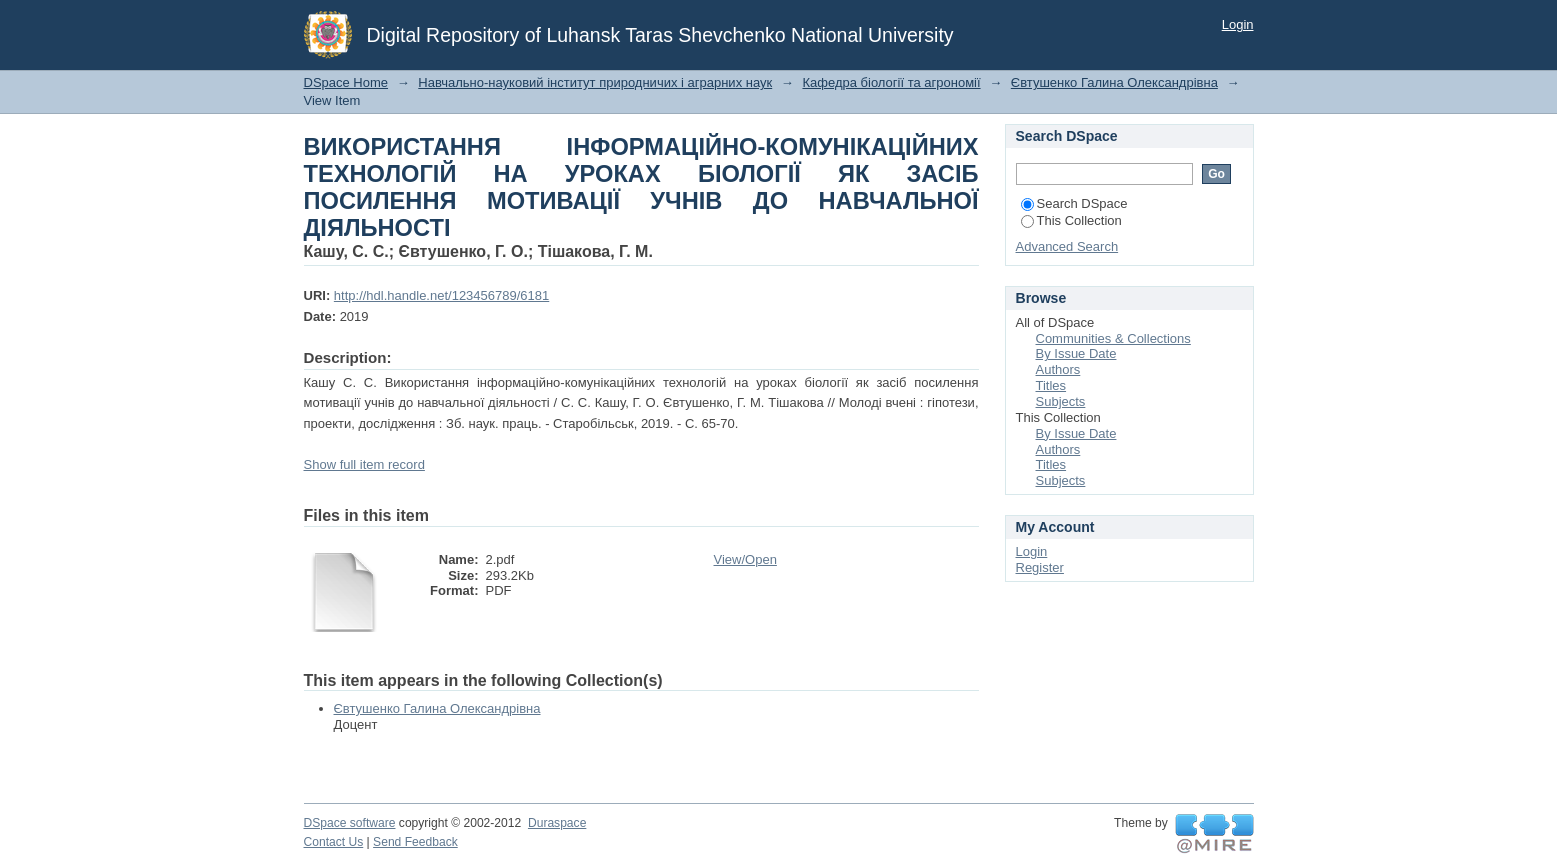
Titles (1051, 385)
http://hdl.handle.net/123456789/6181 (441, 295)
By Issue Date (1076, 353)
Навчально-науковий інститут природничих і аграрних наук (595, 82)
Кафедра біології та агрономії (891, 82)
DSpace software (350, 823)
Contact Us (334, 842)
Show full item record (364, 464)
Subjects (1061, 401)
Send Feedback (415, 842)
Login (1238, 24)
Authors (1058, 369)
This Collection (1071, 220)
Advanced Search (1067, 246)
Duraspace (557, 823)
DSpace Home (346, 82)
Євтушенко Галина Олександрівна (1114, 82)
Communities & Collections (1113, 338)
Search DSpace (1074, 203)
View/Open (745, 559)
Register (1040, 567)
